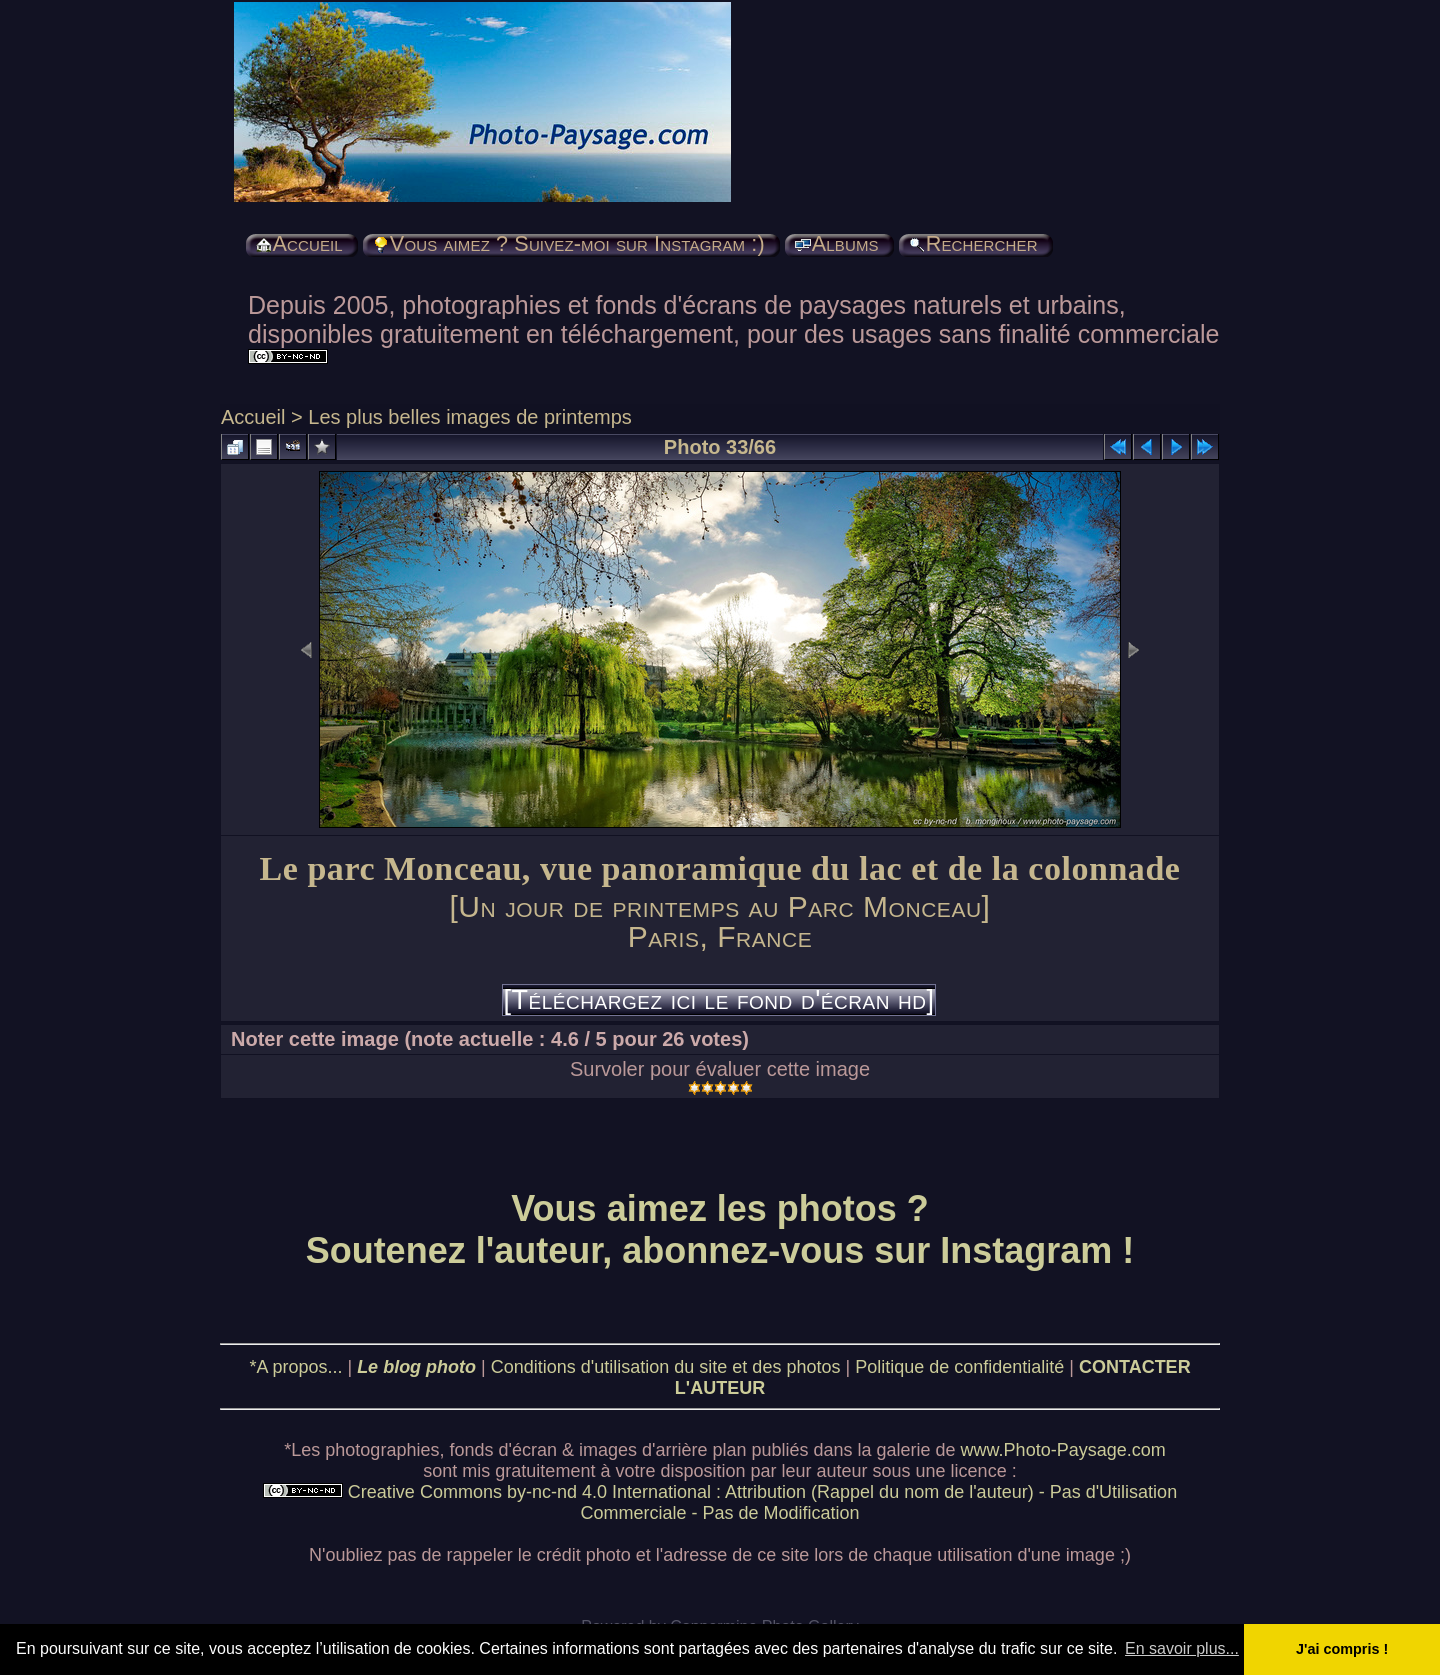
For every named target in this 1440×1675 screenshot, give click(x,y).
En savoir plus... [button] (1182, 1648)
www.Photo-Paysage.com (1063, 1450)
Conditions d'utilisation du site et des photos (666, 1367)
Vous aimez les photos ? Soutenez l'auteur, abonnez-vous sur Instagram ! (720, 1229)
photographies (382, 1450)
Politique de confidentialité (959, 1367)
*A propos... (295, 1367)
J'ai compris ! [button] (1342, 1649)
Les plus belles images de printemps (470, 417)
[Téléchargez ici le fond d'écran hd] (718, 1000)
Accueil (253, 417)
